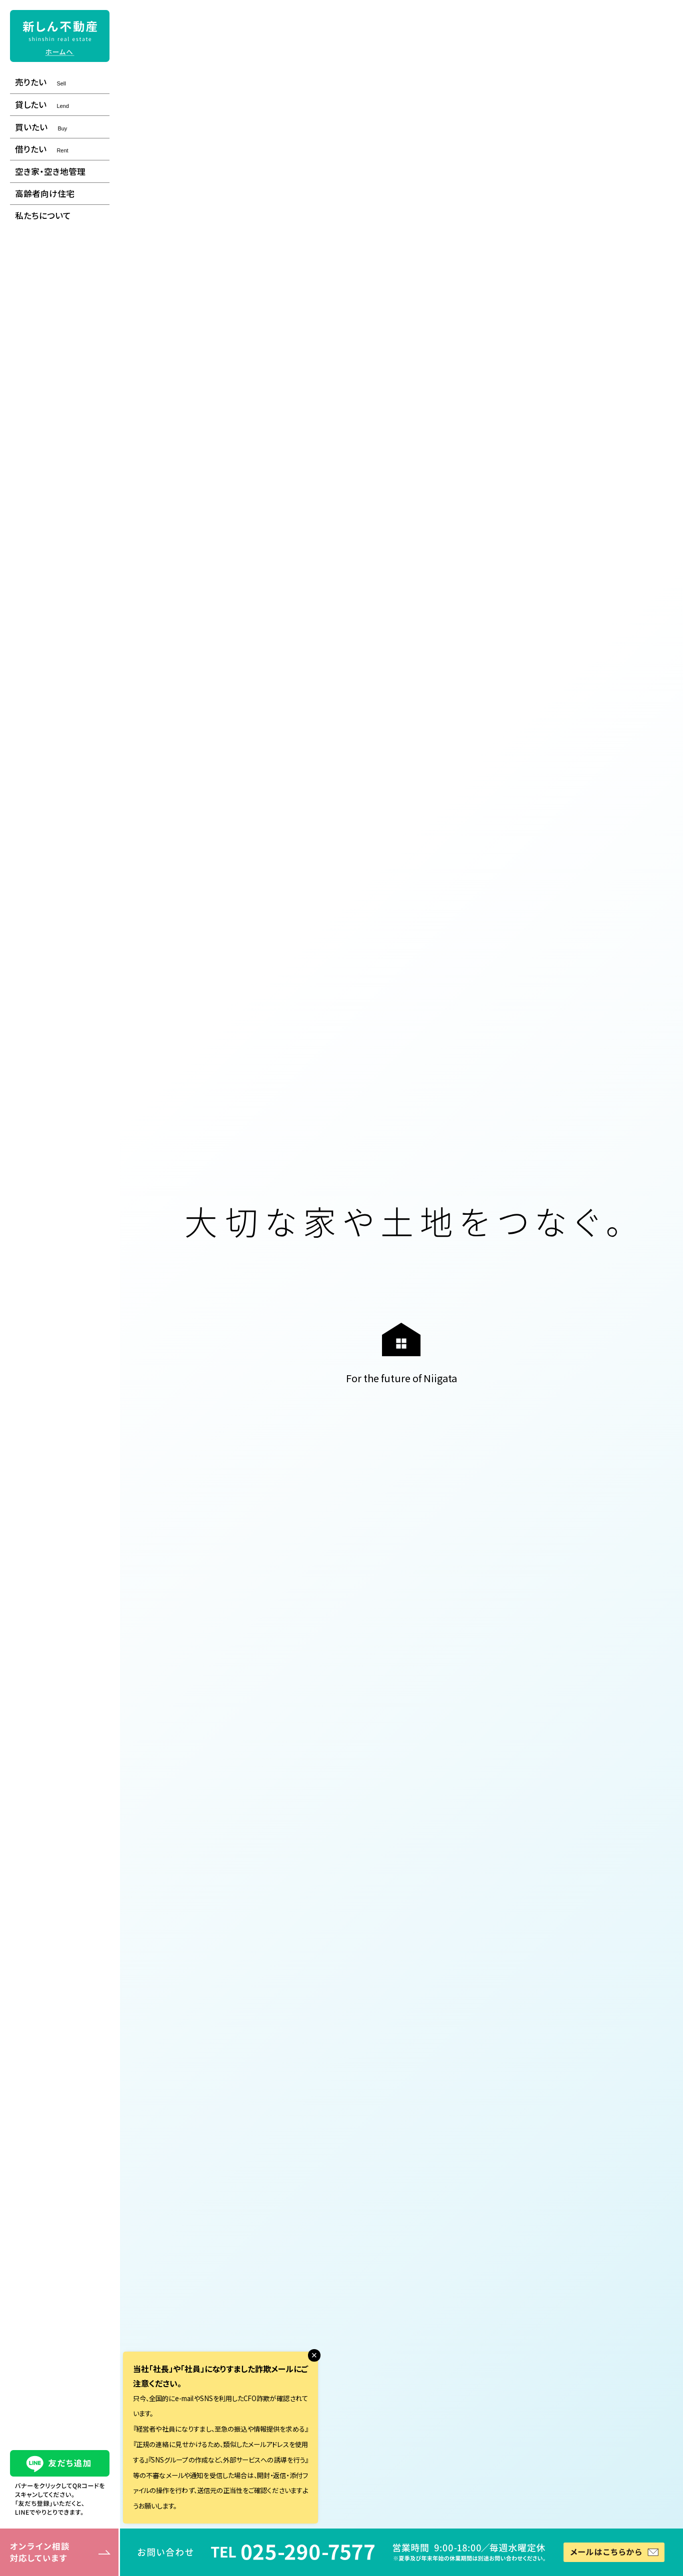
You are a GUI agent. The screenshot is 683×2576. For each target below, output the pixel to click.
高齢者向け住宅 (44, 193)
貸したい (41, 104)
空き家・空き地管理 (50, 171)
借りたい (41, 149)
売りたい (40, 82)
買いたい (41, 127)
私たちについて (43, 215)
